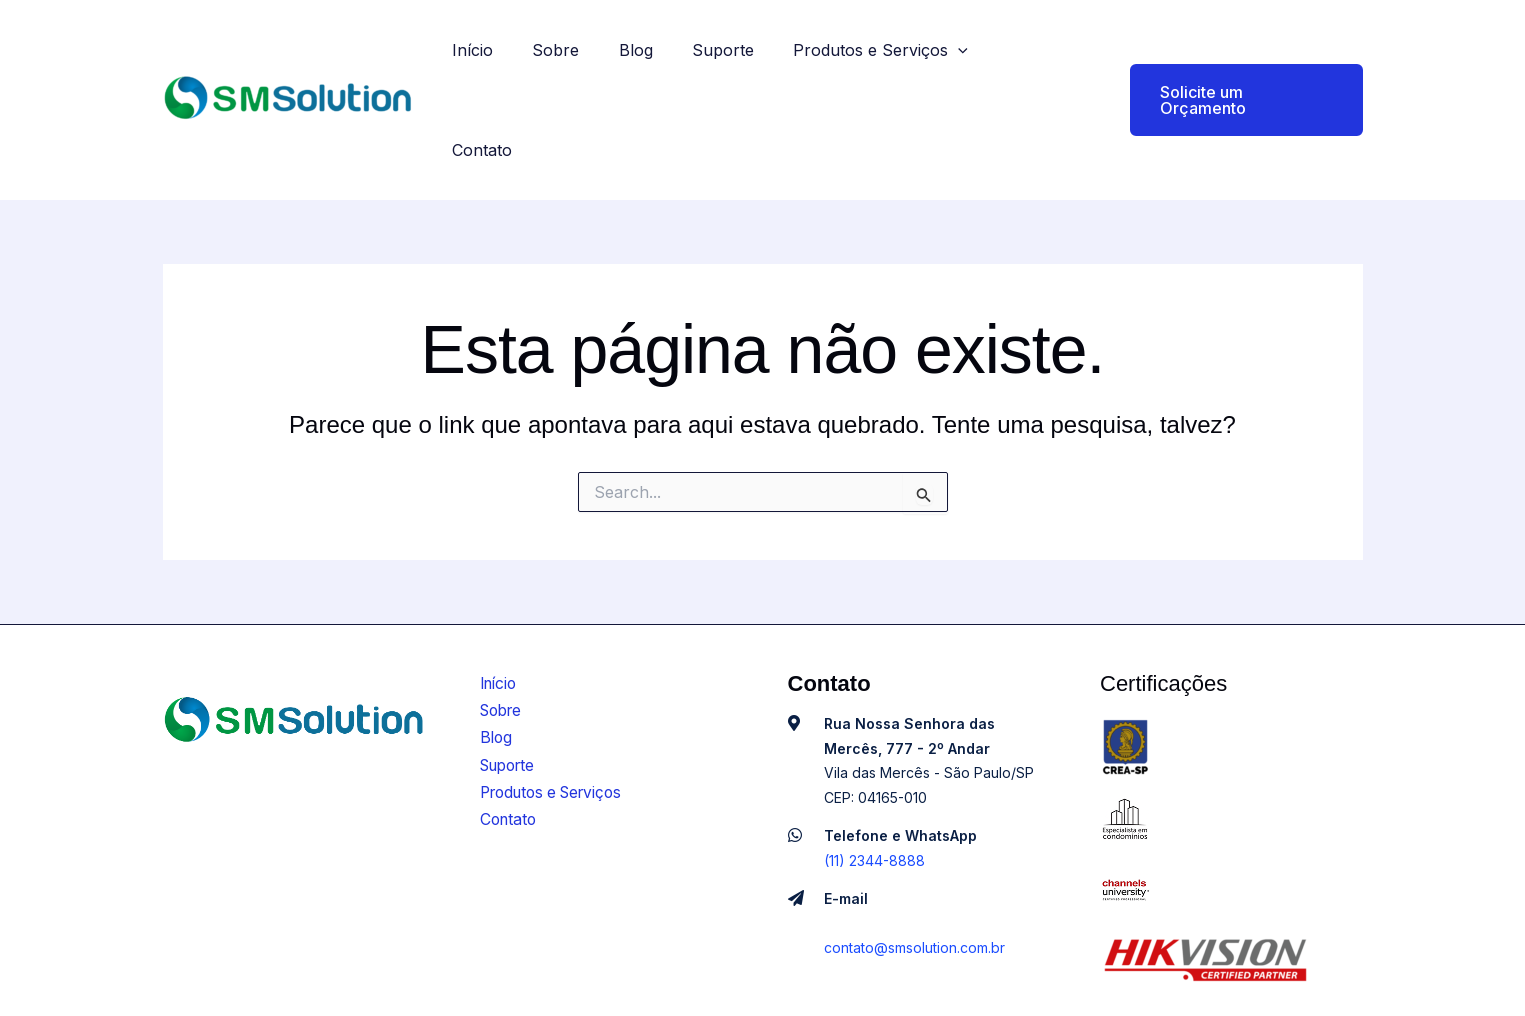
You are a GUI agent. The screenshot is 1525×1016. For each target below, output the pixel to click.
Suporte (739, 58)
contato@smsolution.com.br (914, 862)
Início (510, 58)
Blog (659, 58)
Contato (1039, 58)
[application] (967, 58)
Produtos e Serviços (889, 58)
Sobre (586, 58)
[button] (1234, 58)
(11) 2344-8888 (874, 775)
